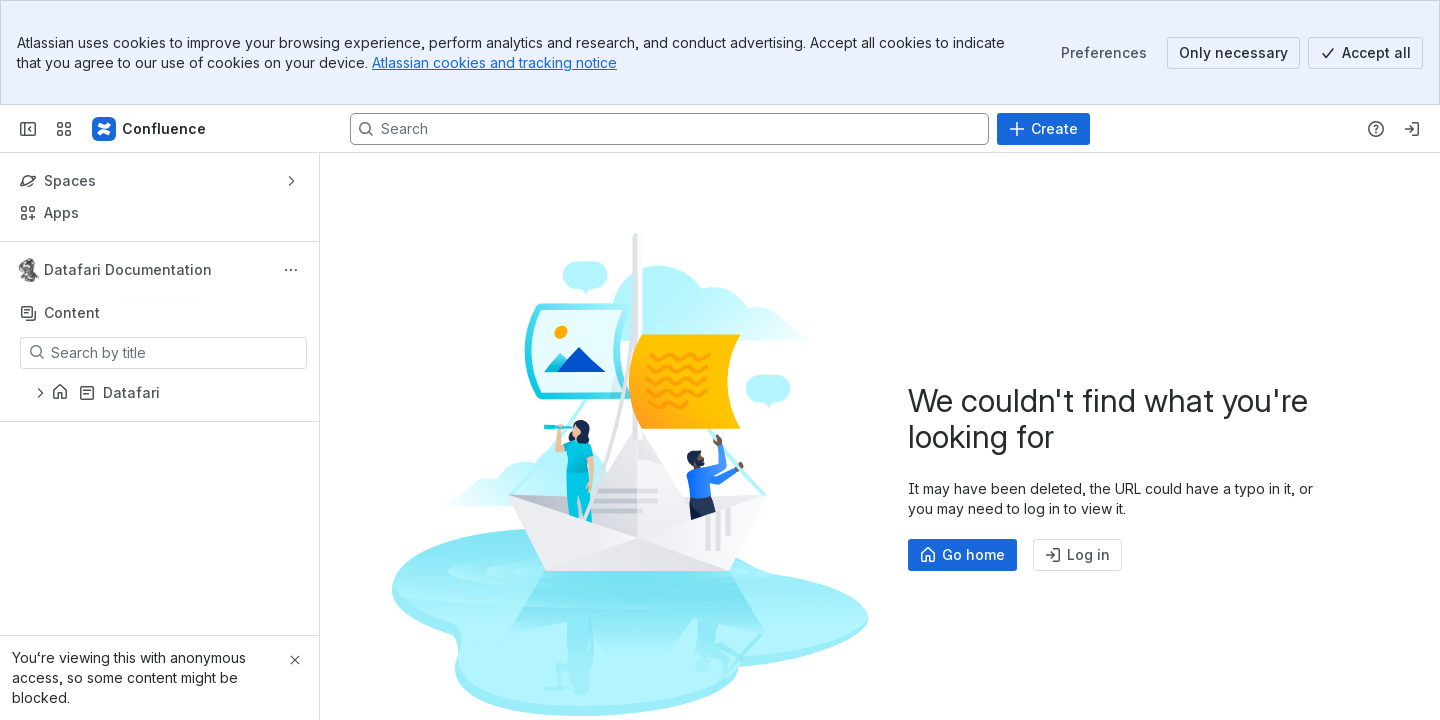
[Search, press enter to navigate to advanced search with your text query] (669, 129)
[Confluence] (150, 129)
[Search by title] (175, 353)
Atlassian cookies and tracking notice (494, 62)
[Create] (1043, 129)
